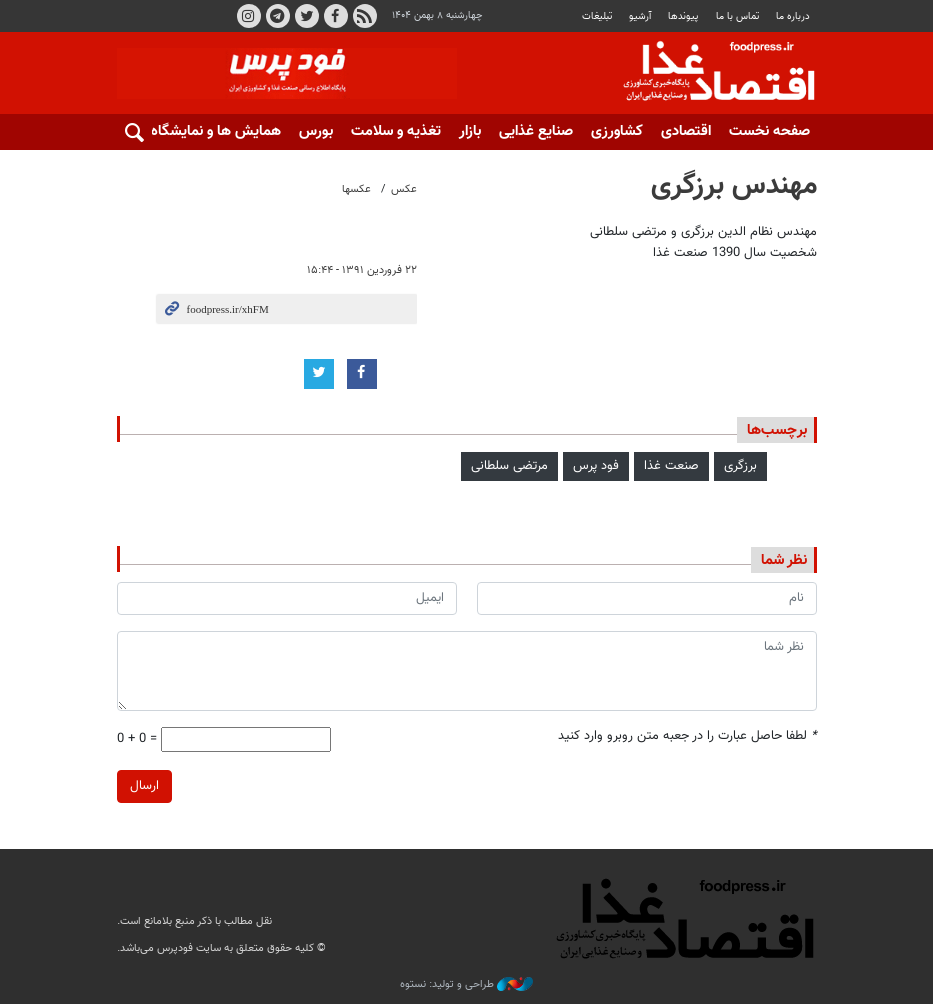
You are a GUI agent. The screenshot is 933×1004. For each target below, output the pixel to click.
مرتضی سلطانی (509, 466)
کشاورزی (617, 131)
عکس (404, 189)
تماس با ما (737, 16)
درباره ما (793, 16)
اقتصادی (686, 131)
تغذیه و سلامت (396, 131)
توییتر (306, 16)
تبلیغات (597, 16)
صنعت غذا (671, 466)
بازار (470, 131)
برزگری (740, 466)
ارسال (144, 786)
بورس (316, 131)
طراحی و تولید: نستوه (466, 985)
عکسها (356, 189)
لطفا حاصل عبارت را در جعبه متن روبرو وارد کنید (687, 736)
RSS (364, 16)
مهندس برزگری (734, 186)
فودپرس (707, 74)
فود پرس (596, 466)
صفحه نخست (769, 131)
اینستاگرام (248, 16)
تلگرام (277, 16)
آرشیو (640, 16)
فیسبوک (335, 16)
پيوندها (683, 16)
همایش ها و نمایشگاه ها (207, 131)
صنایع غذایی (536, 131)
